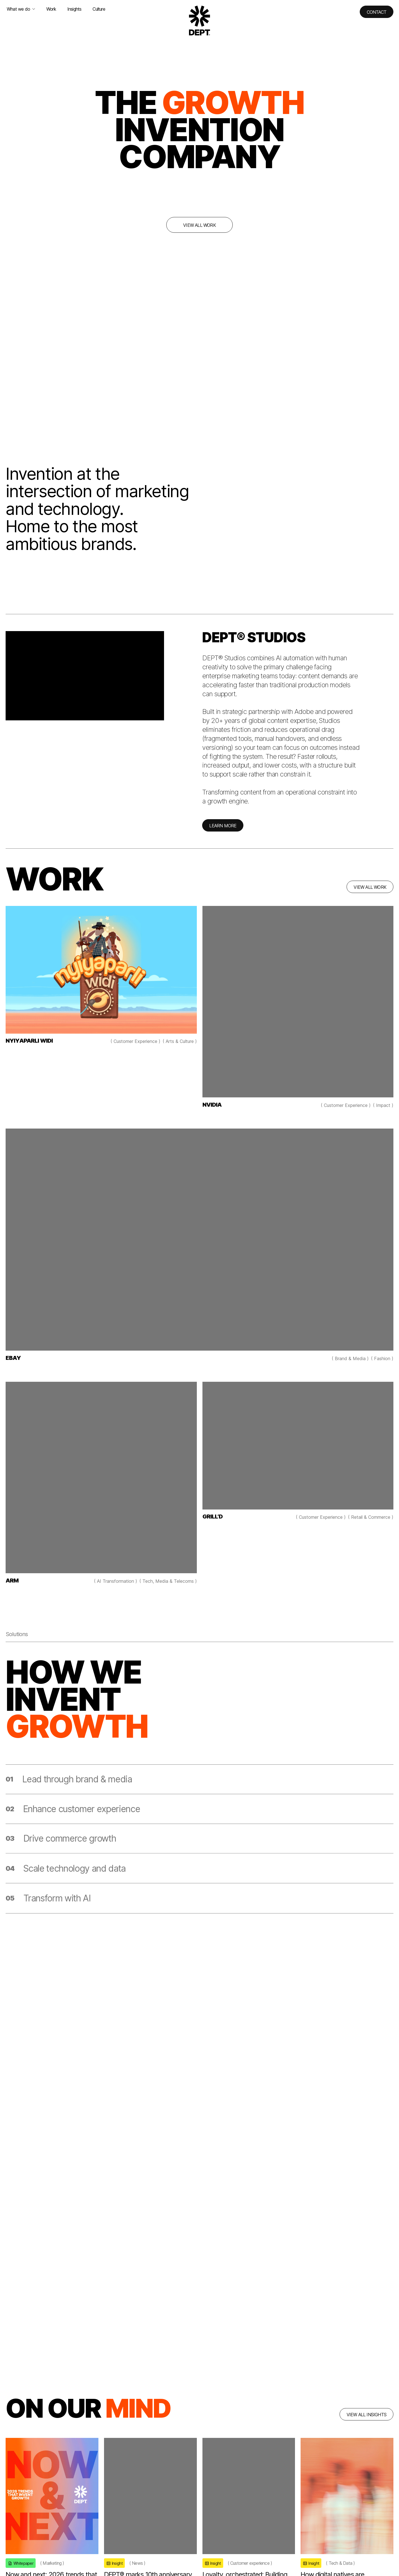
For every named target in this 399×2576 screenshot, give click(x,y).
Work (51, 9)
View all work (199, 225)
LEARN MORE (222, 831)
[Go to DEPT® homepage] (199, 20)
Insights (74, 9)
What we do (21, 9)
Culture (99, 9)
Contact (376, 12)
